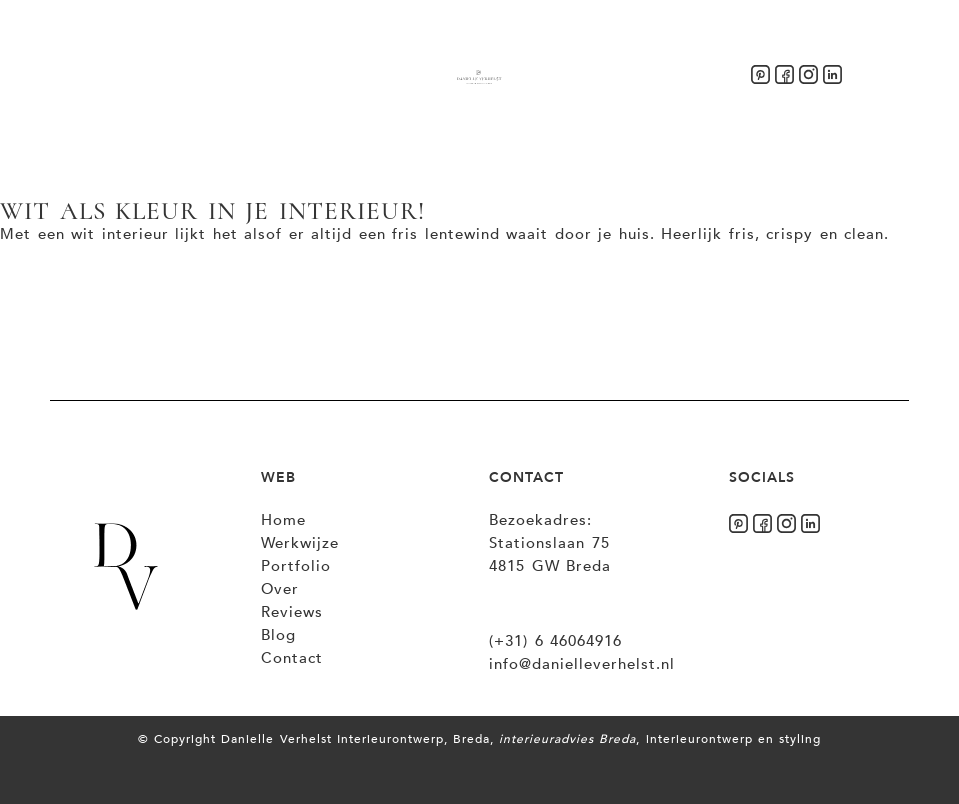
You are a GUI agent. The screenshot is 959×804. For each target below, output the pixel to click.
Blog (278, 635)
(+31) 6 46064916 (555, 641)
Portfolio (296, 566)
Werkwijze (300, 543)
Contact (292, 658)
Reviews (292, 612)
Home (283, 520)
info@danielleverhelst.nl (582, 664)
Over (280, 589)
